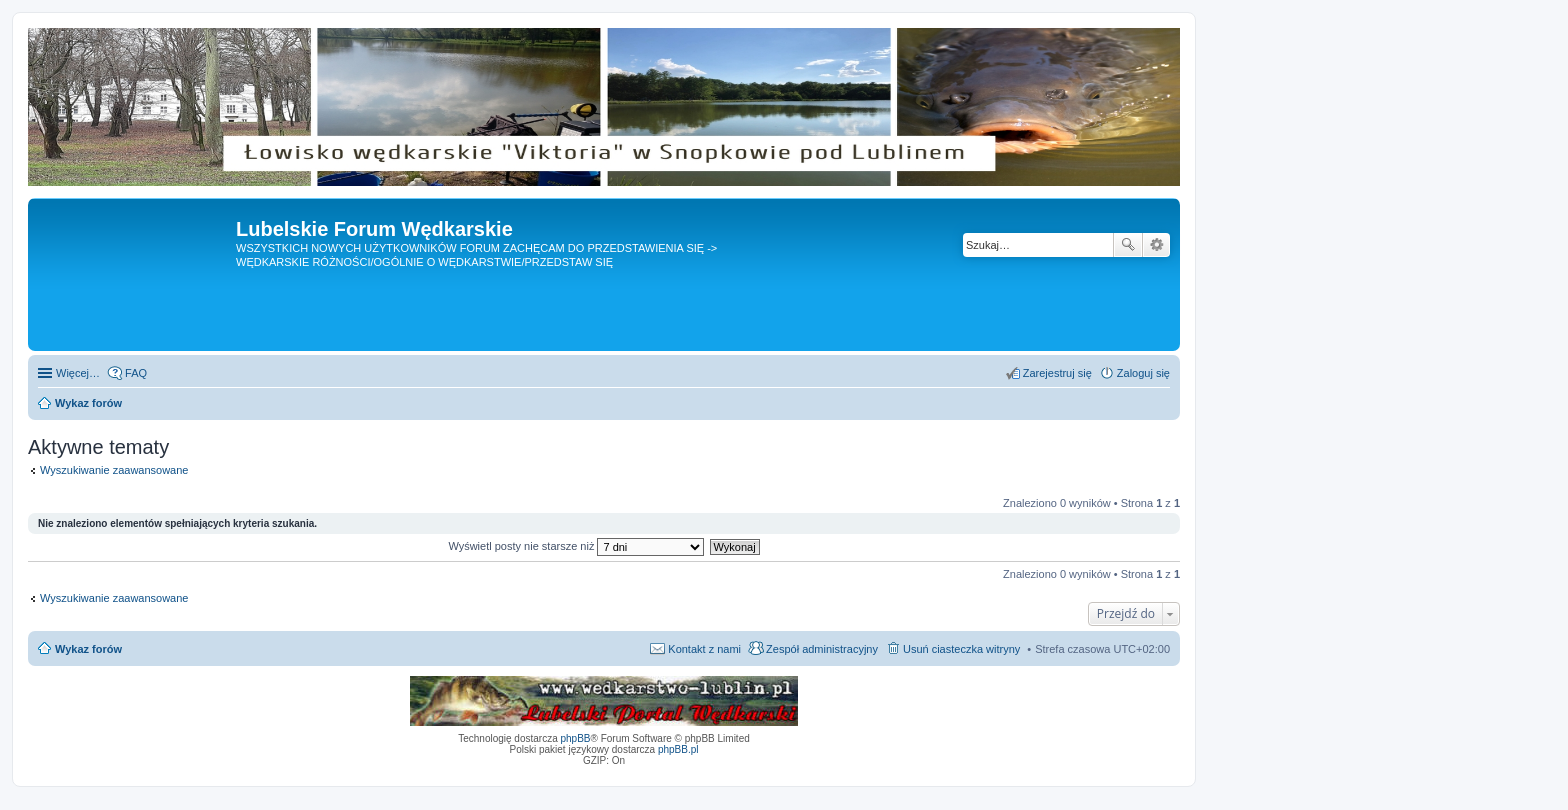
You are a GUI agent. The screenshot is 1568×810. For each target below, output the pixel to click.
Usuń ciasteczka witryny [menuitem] (961, 649)
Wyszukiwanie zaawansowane (1156, 245)
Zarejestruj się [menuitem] (1057, 373)
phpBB (576, 738)
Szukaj (1128, 245)
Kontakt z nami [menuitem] (704, 649)
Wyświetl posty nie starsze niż (576, 546)
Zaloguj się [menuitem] (1143, 373)
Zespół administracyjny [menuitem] (822, 649)
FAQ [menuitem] (136, 373)
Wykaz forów (88, 649)
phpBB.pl (678, 749)
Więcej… (78, 373)
